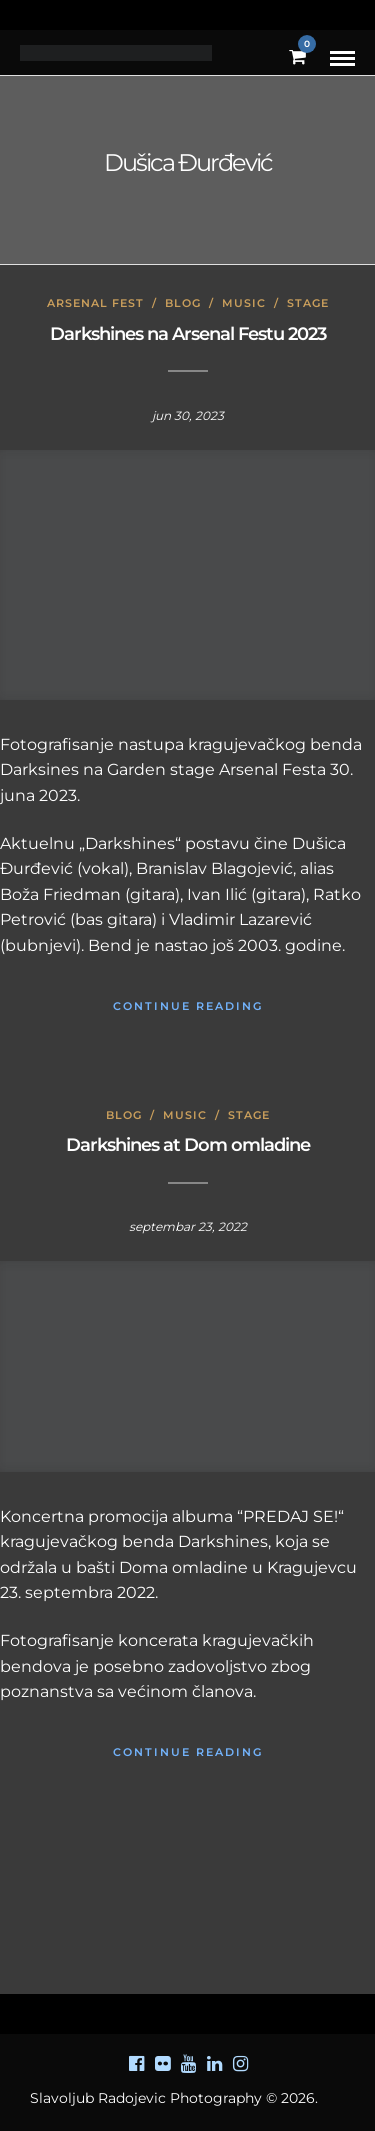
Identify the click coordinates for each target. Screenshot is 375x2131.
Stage (308, 303)
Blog (183, 303)
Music (244, 303)
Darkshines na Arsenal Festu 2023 (188, 334)
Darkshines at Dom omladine (188, 1145)
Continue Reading (188, 1006)
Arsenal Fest (95, 303)
